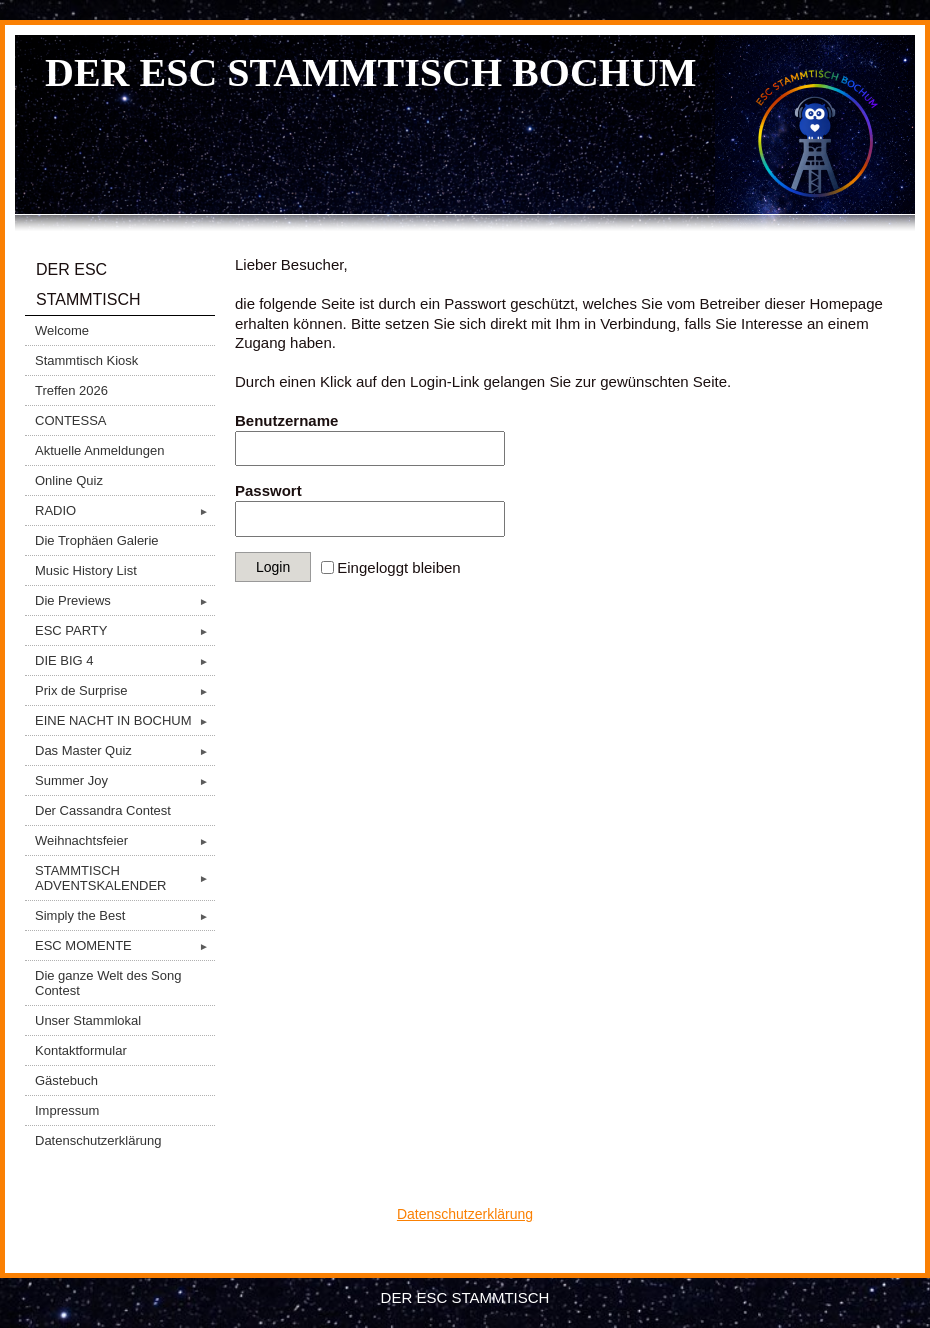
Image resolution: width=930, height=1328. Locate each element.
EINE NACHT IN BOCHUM (125, 720)
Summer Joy (125, 780)
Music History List (86, 570)
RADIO (125, 510)
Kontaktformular (81, 1050)
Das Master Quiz (125, 750)
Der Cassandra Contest (103, 810)
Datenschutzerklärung (98, 1140)
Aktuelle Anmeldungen (99, 450)
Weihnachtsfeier (125, 840)
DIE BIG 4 (125, 660)
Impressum (67, 1110)
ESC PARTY (125, 630)
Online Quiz (69, 480)
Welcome (62, 330)
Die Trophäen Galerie (97, 540)
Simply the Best (125, 915)
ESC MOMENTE (125, 945)
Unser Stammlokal (88, 1020)
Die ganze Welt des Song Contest (108, 983)
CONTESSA (71, 420)
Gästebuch (66, 1080)
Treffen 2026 (71, 390)
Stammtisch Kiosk (86, 360)
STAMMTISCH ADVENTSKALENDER (125, 878)
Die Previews (125, 600)
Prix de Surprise (125, 690)
